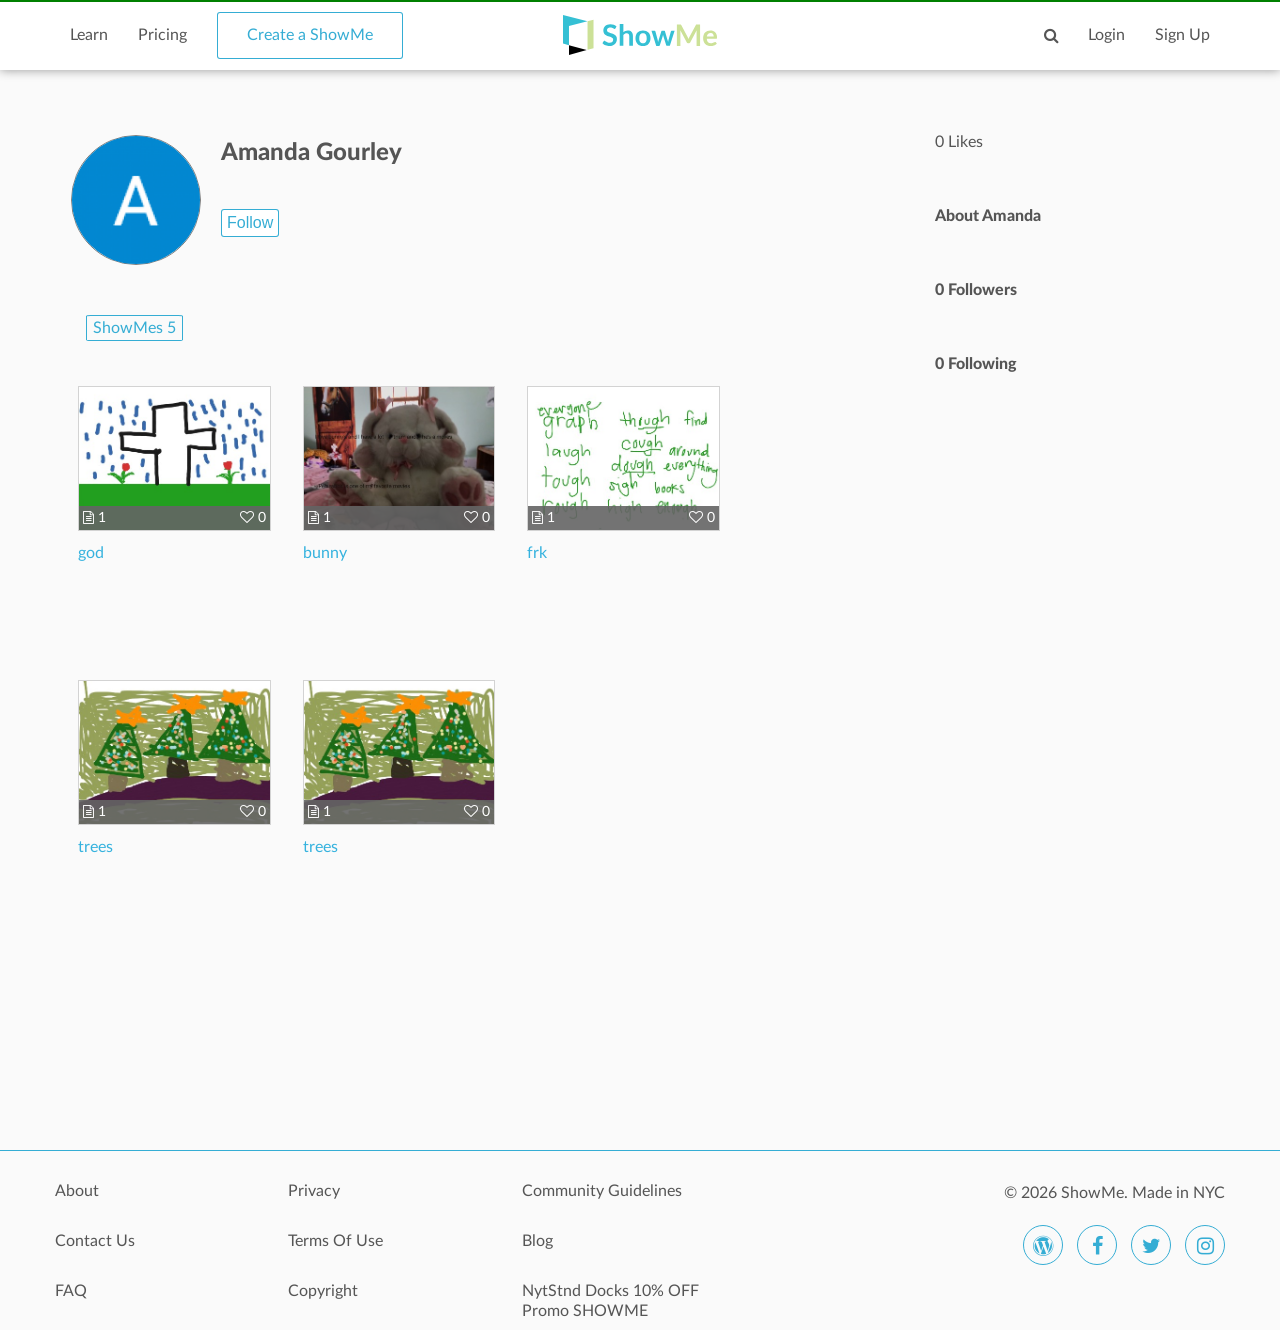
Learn (89, 35)
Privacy (314, 1191)
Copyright (323, 1291)
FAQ (71, 1291)
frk (537, 553)
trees (95, 847)
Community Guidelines (602, 1191)
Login (1106, 35)
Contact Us (95, 1241)
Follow (250, 222)
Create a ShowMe (310, 35)
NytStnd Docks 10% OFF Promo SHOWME (610, 1301)
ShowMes (134, 328)
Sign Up (1182, 35)
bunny (325, 553)
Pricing (162, 35)
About (77, 1191)
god (91, 553)
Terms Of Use (335, 1241)
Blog (537, 1241)
